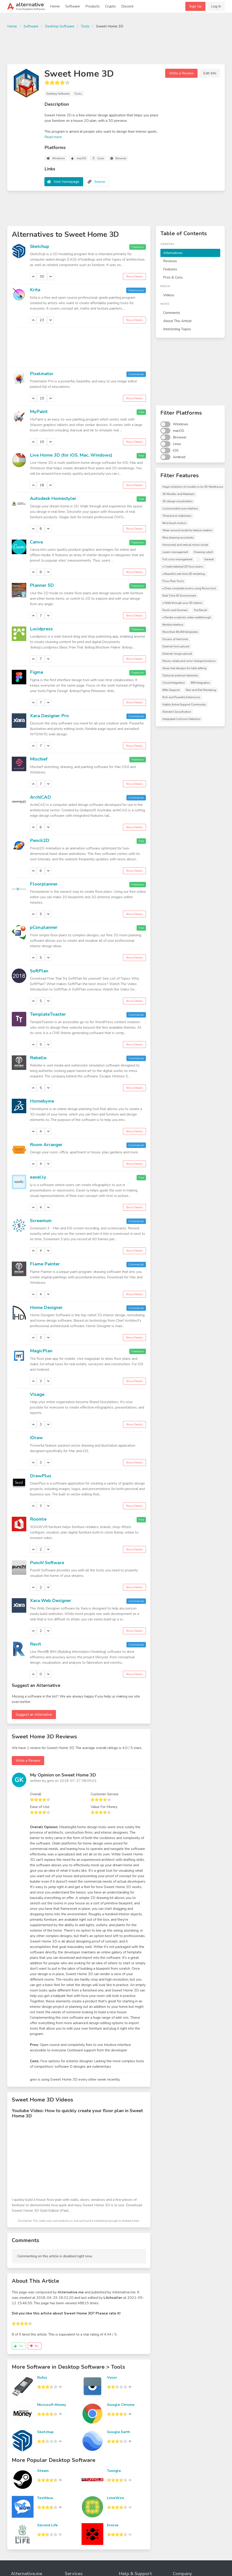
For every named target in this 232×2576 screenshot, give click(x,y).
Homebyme (42, 1101)
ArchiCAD (40, 797)
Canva (36, 542)
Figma (36, 672)
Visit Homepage (66, 181)
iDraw (36, 1438)
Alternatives (173, 252)
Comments (171, 312)
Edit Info (209, 73)
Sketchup (39, 246)
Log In (216, 6)
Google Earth (118, 2431)
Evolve (112, 2525)
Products (92, 6)
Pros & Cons (173, 277)
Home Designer (46, 1307)
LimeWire (115, 2497)
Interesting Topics (177, 329)
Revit (35, 1644)
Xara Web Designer (50, 1600)
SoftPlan (39, 971)
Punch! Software (47, 1563)
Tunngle (114, 2470)
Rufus (42, 2377)
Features (170, 269)
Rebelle (38, 1058)
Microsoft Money (51, 2404)
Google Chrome (121, 2404)
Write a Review (181, 73)
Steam (43, 2470)
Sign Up (195, 6)
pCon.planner (44, 927)
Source (99, 181)
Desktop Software (59, 26)
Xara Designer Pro (49, 716)
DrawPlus (40, 1476)
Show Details (134, 276)
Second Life (47, 2525)
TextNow (45, 2497)
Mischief (38, 759)
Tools (85, 26)
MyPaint (39, 412)
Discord (127, 6)
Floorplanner (44, 884)
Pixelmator (41, 374)
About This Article (177, 320)
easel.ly (38, 1177)
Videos (168, 295)
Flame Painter (45, 1264)
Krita (35, 290)
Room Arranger (46, 1145)
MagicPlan (41, 1351)
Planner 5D (42, 585)
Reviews (170, 261)
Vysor (112, 2377)
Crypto (110, 6)
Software (72, 6)
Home (55, 6)
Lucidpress (41, 629)
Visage (37, 1394)
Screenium (41, 1221)
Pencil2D (39, 840)
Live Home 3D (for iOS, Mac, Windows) (71, 455)
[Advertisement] (116, 45)
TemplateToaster (48, 1014)
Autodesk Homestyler (53, 498)
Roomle (38, 1519)
